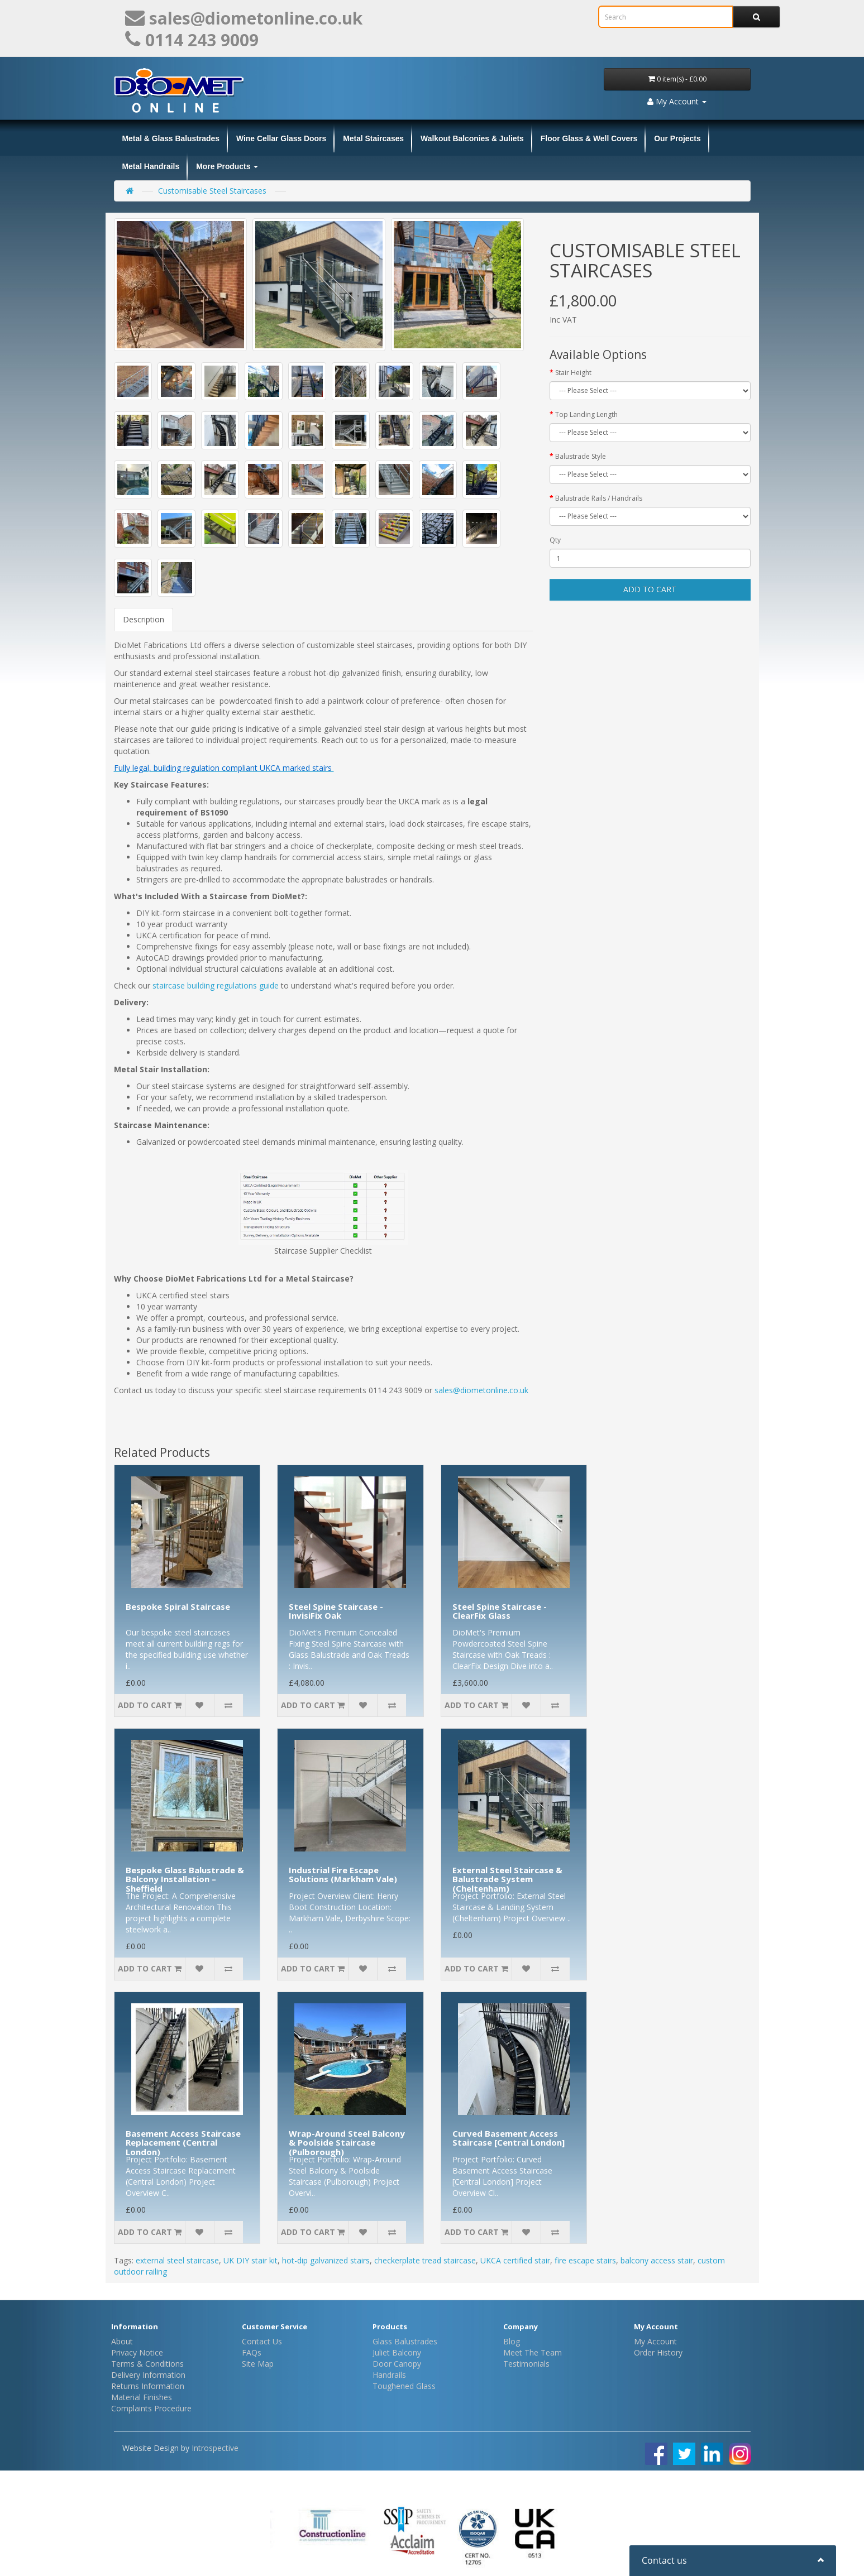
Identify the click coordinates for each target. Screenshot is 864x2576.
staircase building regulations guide (215, 985)
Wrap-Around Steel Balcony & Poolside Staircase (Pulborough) (347, 2142)
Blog (511, 2341)
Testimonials (526, 2363)
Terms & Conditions (147, 2363)
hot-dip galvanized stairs (326, 2260)
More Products (227, 166)
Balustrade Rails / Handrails (598, 498)
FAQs (251, 2352)
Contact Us (262, 2341)
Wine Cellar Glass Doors (281, 138)
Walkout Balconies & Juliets (472, 138)
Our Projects (677, 138)
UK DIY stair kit (250, 2260)
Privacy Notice (137, 2352)
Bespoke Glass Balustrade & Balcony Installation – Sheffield (185, 1879)
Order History (658, 2352)
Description (143, 619)
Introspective (215, 2448)
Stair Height (573, 372)
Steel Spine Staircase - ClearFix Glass (499, 1611)
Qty (555, 540)
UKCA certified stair (515, 2260)
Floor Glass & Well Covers (589, 138)
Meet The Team (532, 2352)
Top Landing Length (586, 414)
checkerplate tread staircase (425, 2260)
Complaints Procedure (151, 2408)
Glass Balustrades (405, 2341)
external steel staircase (177, 2260)
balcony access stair (656, 2260)
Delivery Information (148, 2374)
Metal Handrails (151, 166)
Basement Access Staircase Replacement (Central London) (183, 2142)
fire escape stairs (585, 2260)
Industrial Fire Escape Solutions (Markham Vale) (343, 1874)
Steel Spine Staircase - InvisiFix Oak (336, 1611)
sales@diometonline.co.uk (483, 1390)
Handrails (389, 2374)
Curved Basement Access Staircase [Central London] (508, 2138)
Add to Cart (649, 589)
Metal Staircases (373, 138)
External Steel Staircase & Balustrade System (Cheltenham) (507, 1879)
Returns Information (147, 2386)
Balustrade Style (580, 456)
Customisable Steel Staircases (212, 190)
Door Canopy (397, 2363)
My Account (655, 2341)
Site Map (258, 2363)
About (122, 2341)
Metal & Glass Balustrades (170, 138)
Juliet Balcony (397, 2352)
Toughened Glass (404, 2386)
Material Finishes (141, 2397)
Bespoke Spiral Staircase (178, 1606)
